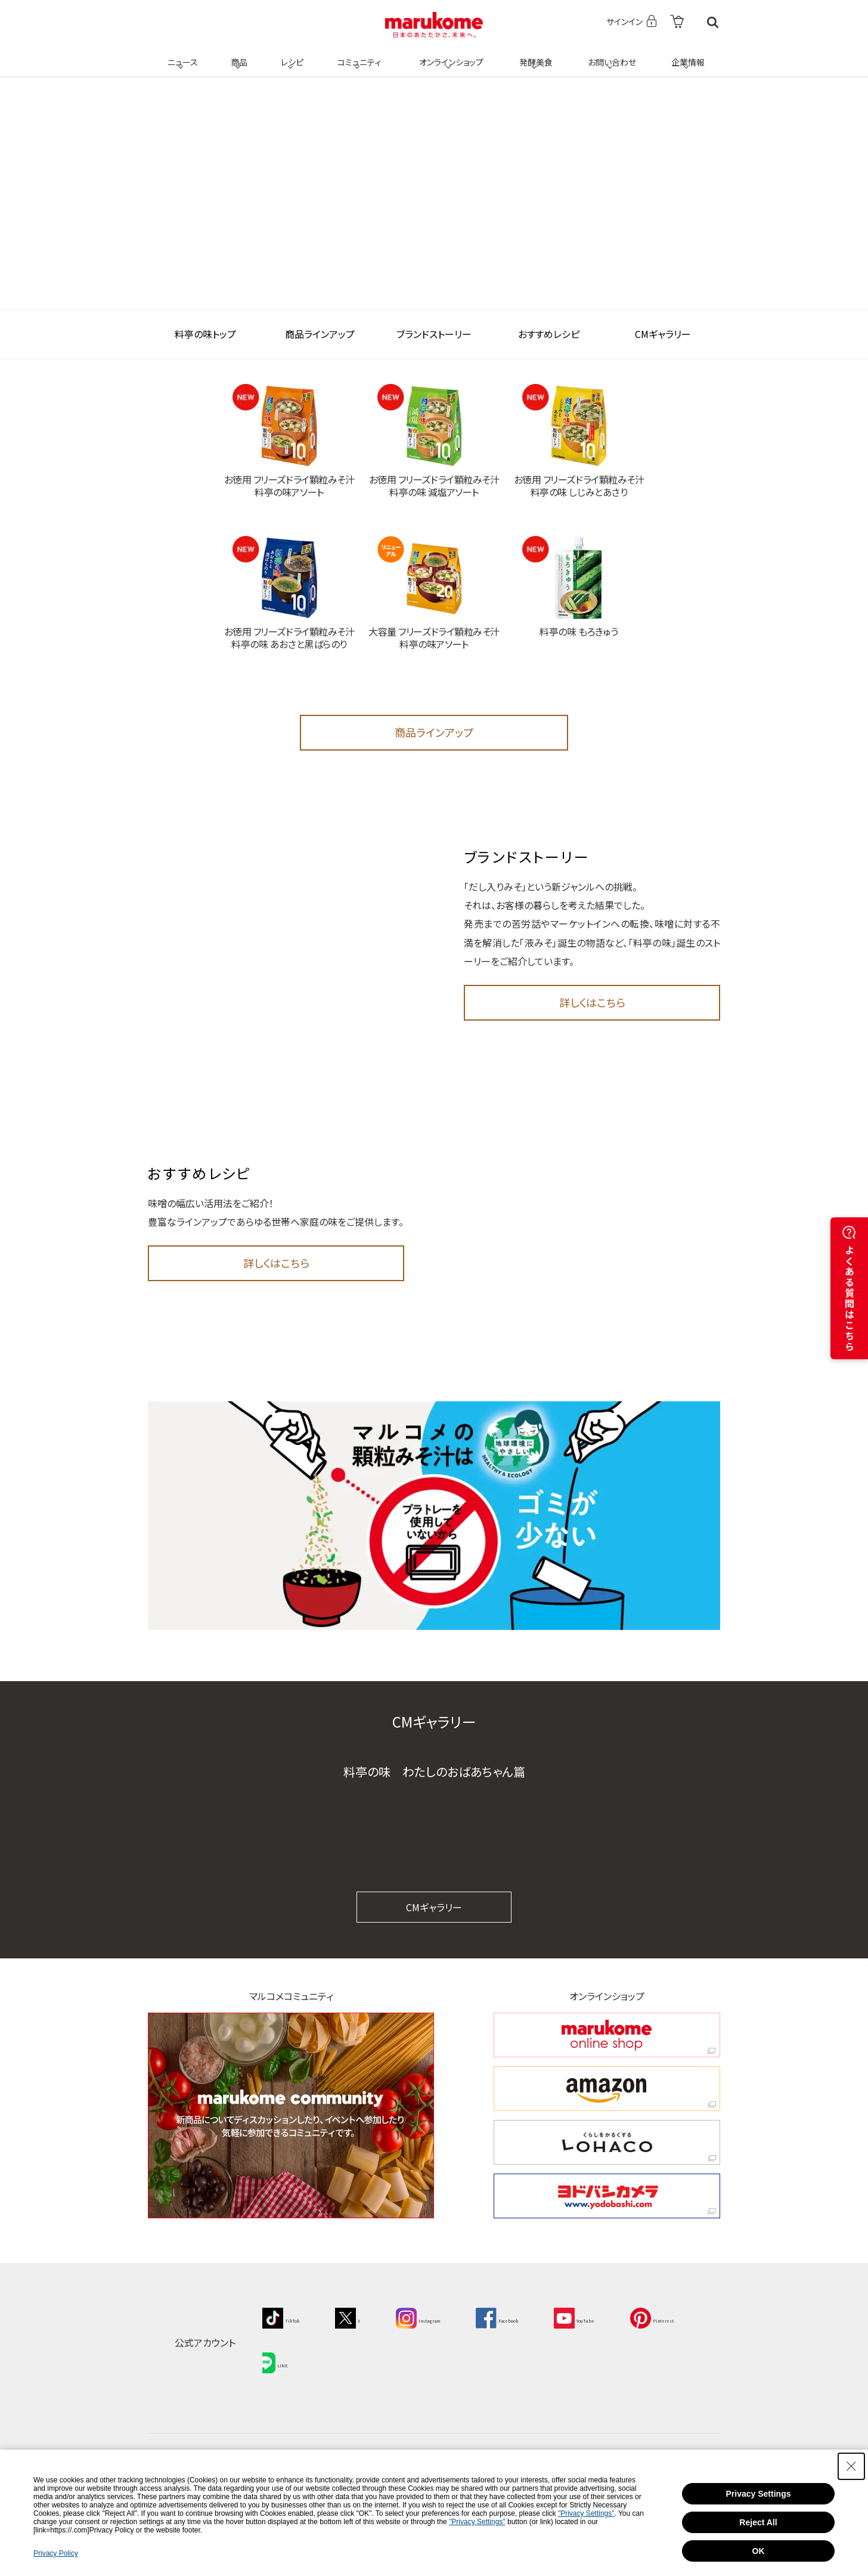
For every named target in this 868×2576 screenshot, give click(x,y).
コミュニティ (357, 55)
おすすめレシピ (548, 334)
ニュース (181, 55)
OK (758, 2551)
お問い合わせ (609, 55)
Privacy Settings (758, 2493)
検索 (712, 22)
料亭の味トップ (205, 334)
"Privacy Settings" (586, 2513)
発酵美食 (534, 55)
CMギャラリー (663, 334)
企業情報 (686, 55)
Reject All (758, 2522)
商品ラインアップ (320, 334)
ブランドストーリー (434, 334)
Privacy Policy (55, 2553)
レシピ (290, 55)
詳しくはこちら (592, 1002)
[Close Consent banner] (851, 2466)
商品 (238, 55)
